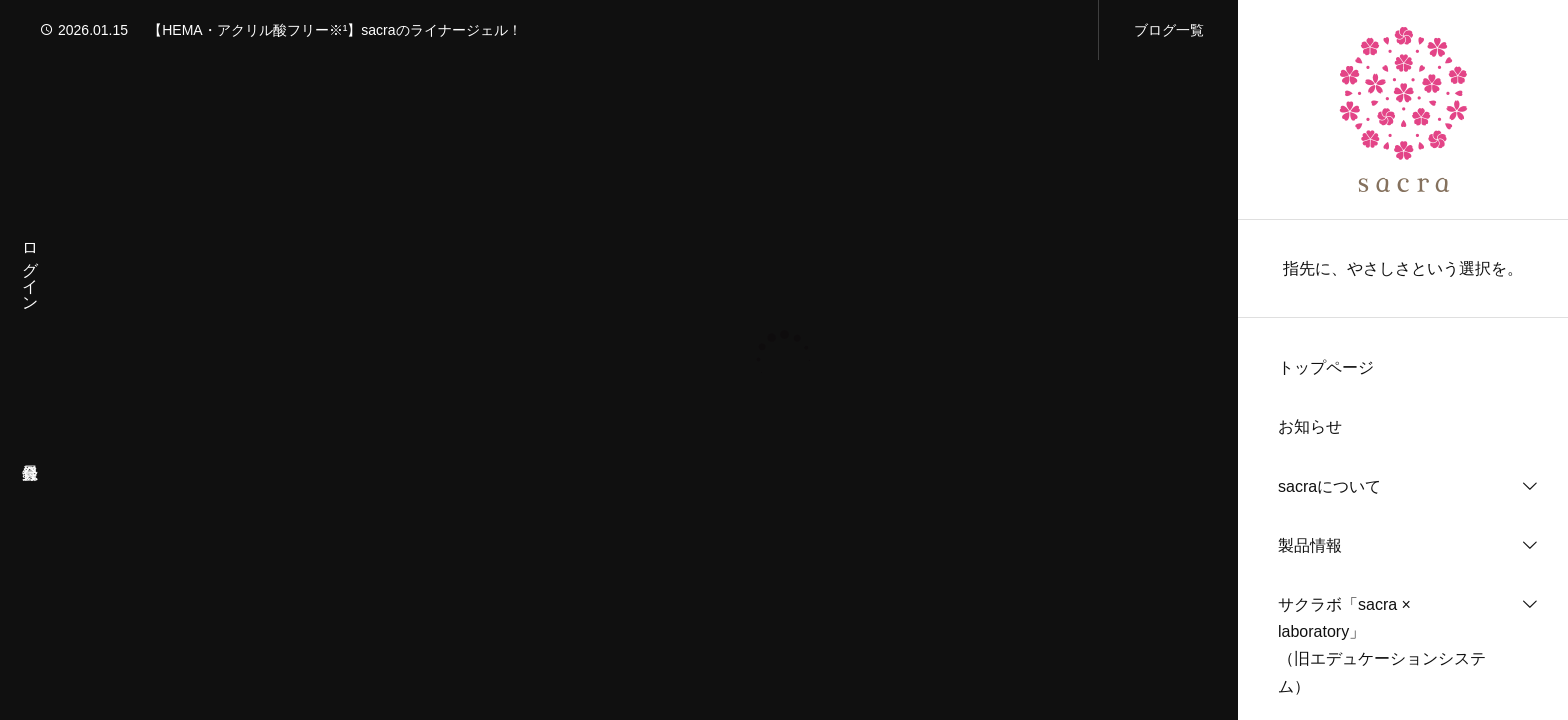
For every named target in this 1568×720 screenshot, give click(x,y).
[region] (1403, 360)
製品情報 (1310, 545)
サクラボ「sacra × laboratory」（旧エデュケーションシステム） (1382, 645)
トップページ (1326, 367)
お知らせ (1310, 426)
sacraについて (1329, 486)
